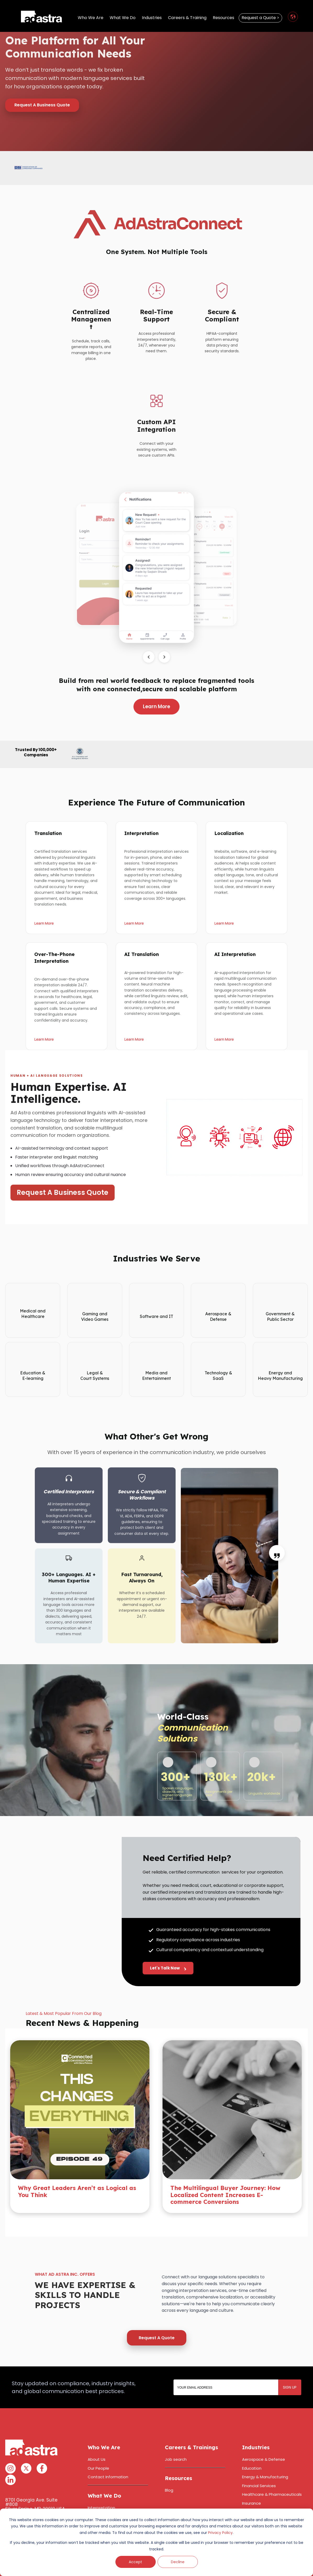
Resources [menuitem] (223, 19)
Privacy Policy (220, 2532)
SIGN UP (290, 2365)
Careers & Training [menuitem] (187, 19)
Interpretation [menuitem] (101, 2485)
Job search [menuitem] (176, 2437)
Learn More (156, 707)
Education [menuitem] (251, 2446)
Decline (178, 2562)
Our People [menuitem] (98, 2446)
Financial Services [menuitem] (259, 2463)
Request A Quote (157, 2316)
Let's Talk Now (168, 1974)
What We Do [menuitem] (123, 19)
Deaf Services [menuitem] (101, 2503)
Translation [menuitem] (98, 2494)
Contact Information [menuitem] (108, 2455)
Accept (135, 2562)
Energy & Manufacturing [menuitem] (265, 2455)
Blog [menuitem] (169, 2468)
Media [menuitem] (248, 2499)
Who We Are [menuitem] (90, 19)
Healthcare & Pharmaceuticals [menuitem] (272, 2472)
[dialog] (156, 2542)
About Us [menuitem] (96, 2437)
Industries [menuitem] (152, 19)
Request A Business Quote (42, 105)
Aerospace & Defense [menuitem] (263, 2437)
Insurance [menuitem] (251, 2481)
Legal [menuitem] (247, 2490)
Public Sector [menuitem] (254, 2507)
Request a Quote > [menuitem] (260, 19)
